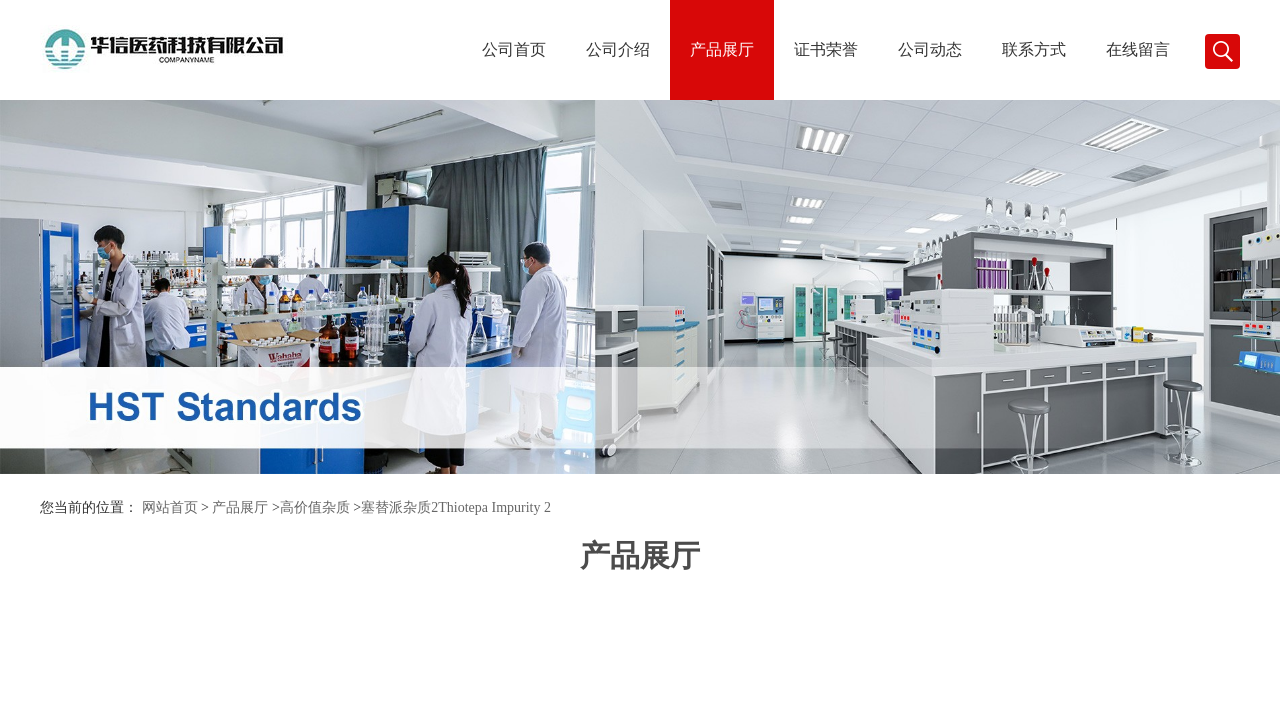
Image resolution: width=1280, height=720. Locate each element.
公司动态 (930, 49)
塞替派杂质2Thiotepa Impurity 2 (456, 507)
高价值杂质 (315, 507)
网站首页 (170, 507)
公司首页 (514, 49)
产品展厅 (722, 49)
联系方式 (1034, 49)
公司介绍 (618, 49)
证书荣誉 (826, 49)
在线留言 (1138, 49)
